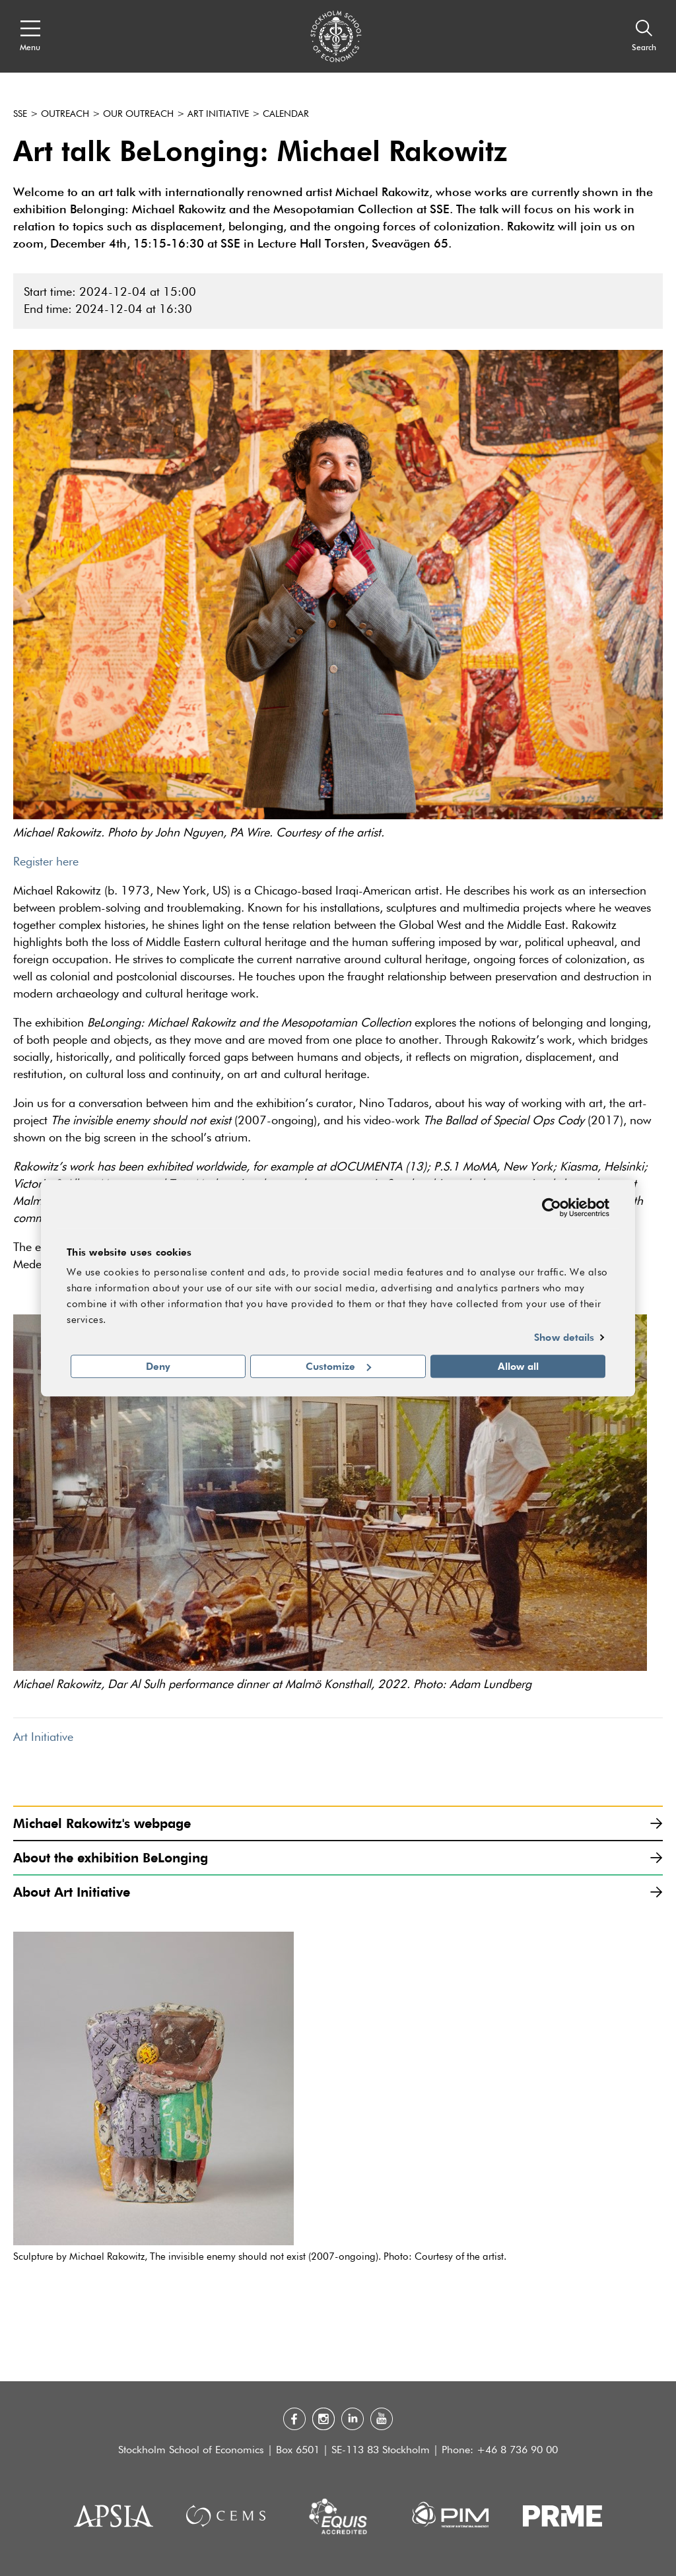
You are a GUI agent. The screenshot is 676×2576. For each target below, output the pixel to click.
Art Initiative (218, 114)
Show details (564, 1337)
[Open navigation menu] (30, 36)
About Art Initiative (338, 1891)
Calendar (286, 114)
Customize (338, 1366)
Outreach (65, 114)
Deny (158, 1366)
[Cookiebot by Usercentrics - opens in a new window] (551, 1207)
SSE (20, 114)
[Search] (644, 36)
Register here (46, 862)
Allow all (518, 1366)
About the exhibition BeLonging (338, 1857)
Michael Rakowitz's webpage (338, 1823)
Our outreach (138, 114)
